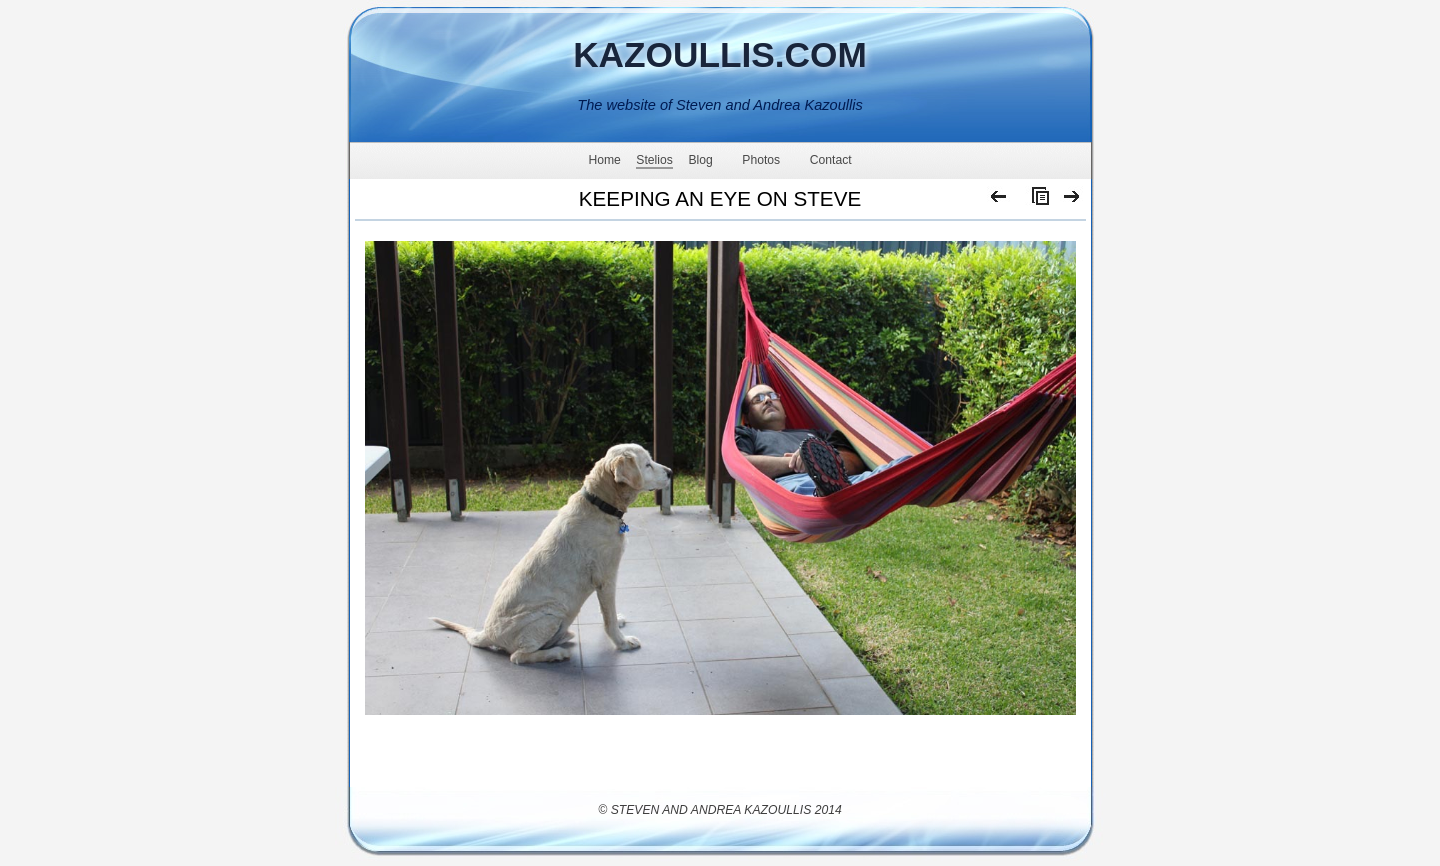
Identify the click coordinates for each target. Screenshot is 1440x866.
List (1036, 201)
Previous (999, 201)
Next (1072, 201)
